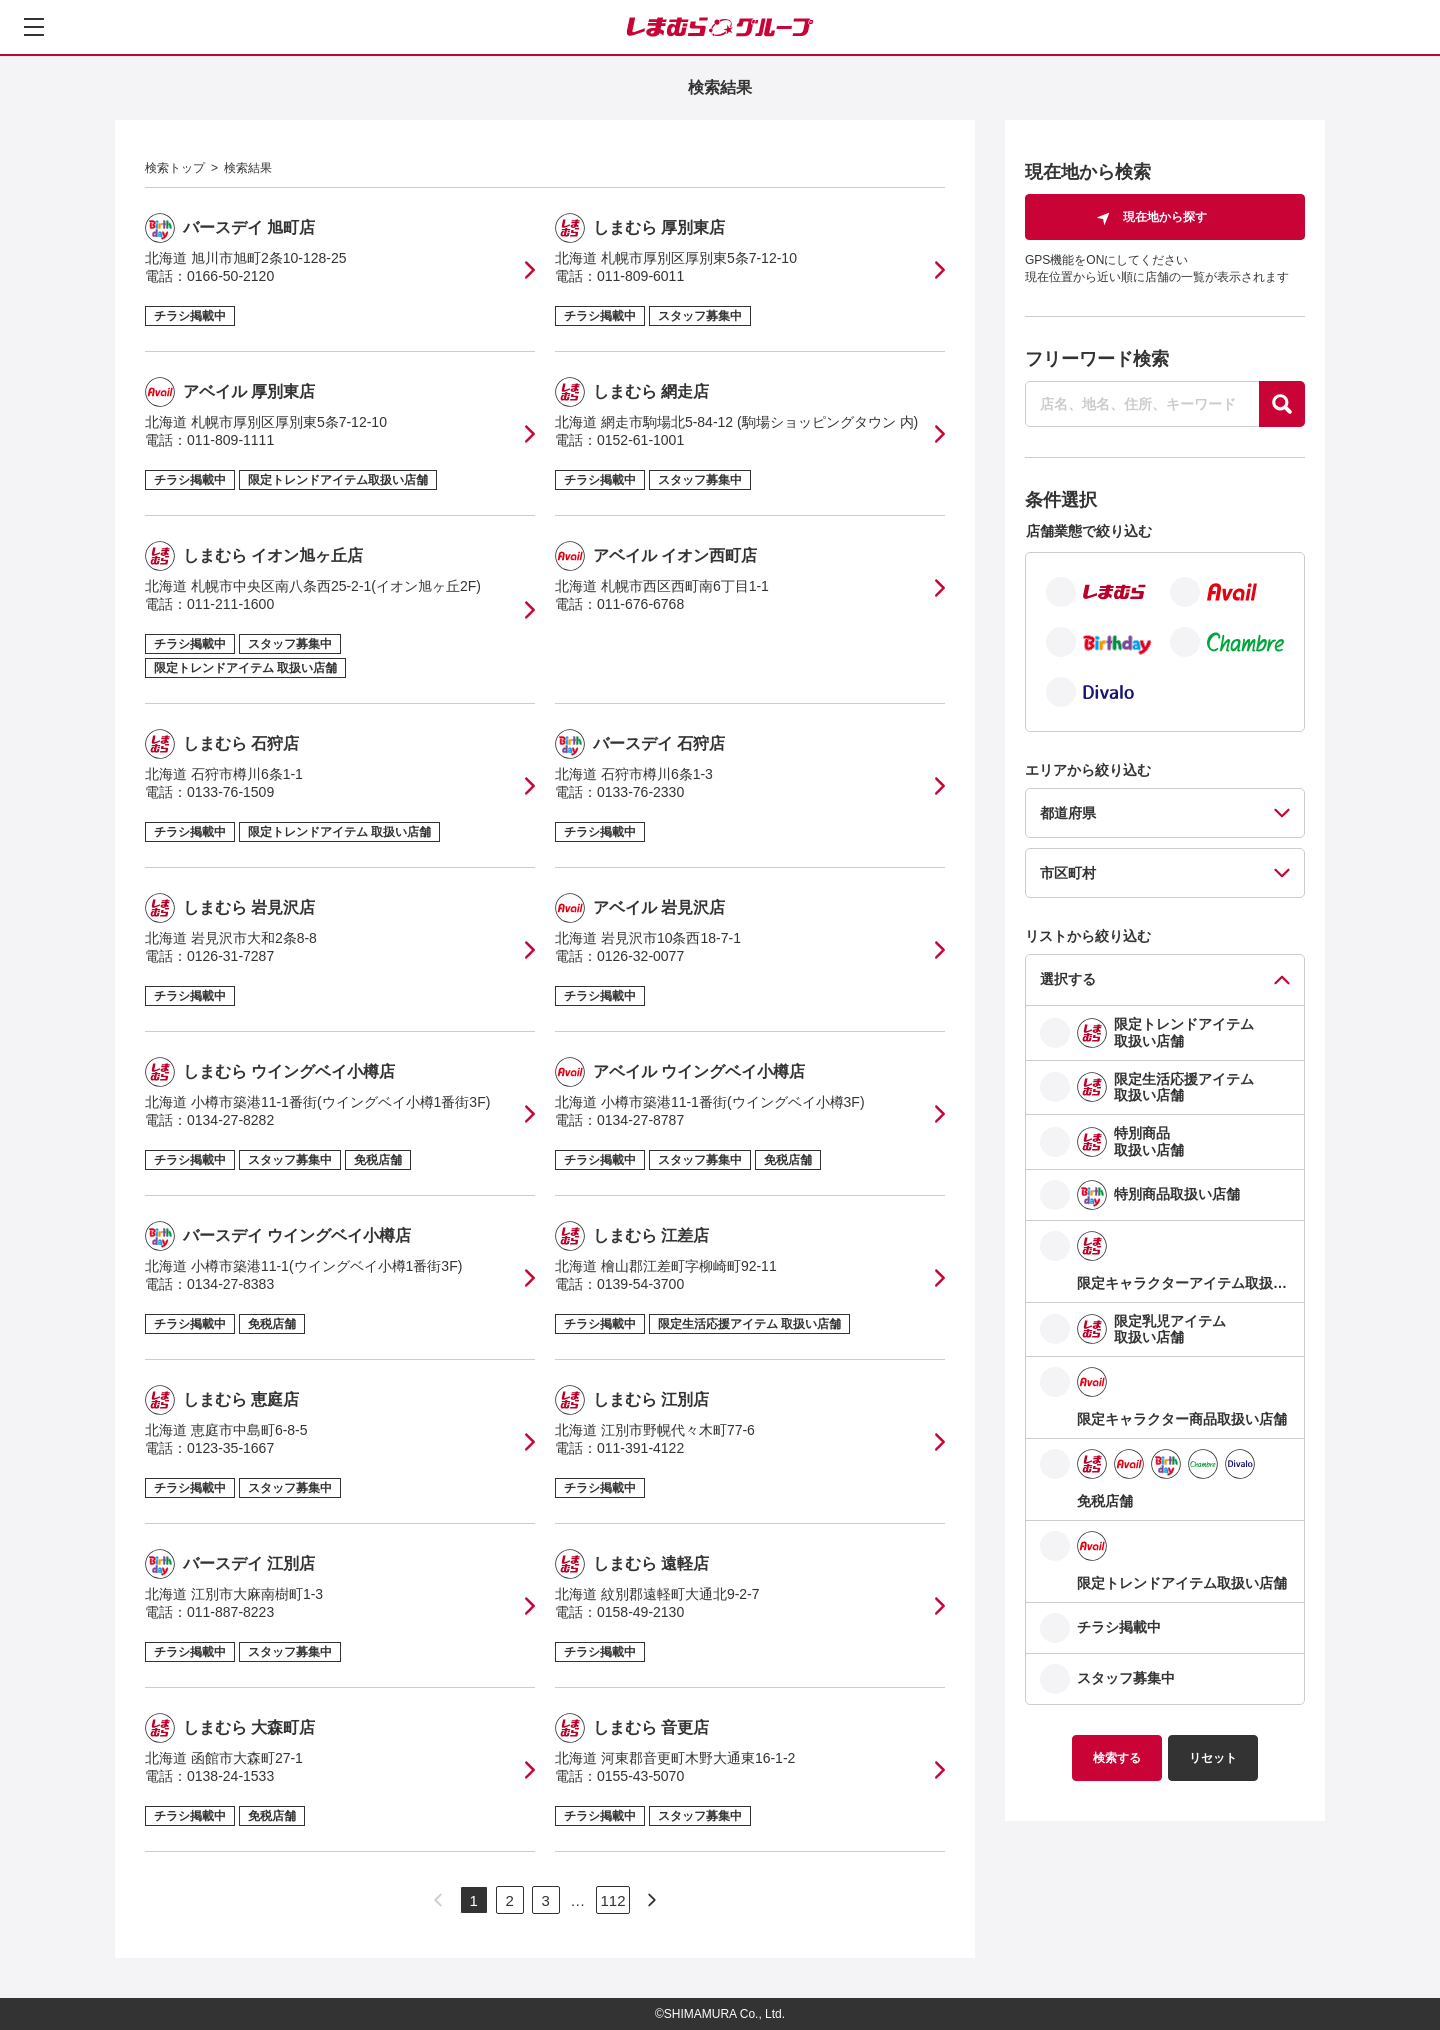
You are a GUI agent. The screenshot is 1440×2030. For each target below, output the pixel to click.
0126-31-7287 (230, 956)
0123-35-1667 (230, 1448)
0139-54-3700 (640, 1284)
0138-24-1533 (230, 1776)
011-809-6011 (640, 276)
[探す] (1282, 404)
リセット (1213, 1758)
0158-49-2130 (640, 1612)
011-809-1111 (230, 440)
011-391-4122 (640, 1448)
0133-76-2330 (640, 792)
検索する (1117, 1758)
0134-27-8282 (230, 1120)
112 (612, 1900)
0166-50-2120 (230, 276)
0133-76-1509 (230, 792)
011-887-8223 (230, 1612)
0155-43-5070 (640, 1776)
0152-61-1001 (640, 440)
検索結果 (248, 168)
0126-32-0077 (640, 956)
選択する (1068, 979)
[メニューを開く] (34, 27)
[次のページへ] (652, 1900)
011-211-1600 (230, 604)
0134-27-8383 (230, 1284)
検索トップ (175, 168)
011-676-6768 (640, 604)
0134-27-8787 (640, 1120)
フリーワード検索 (1097, 359)
